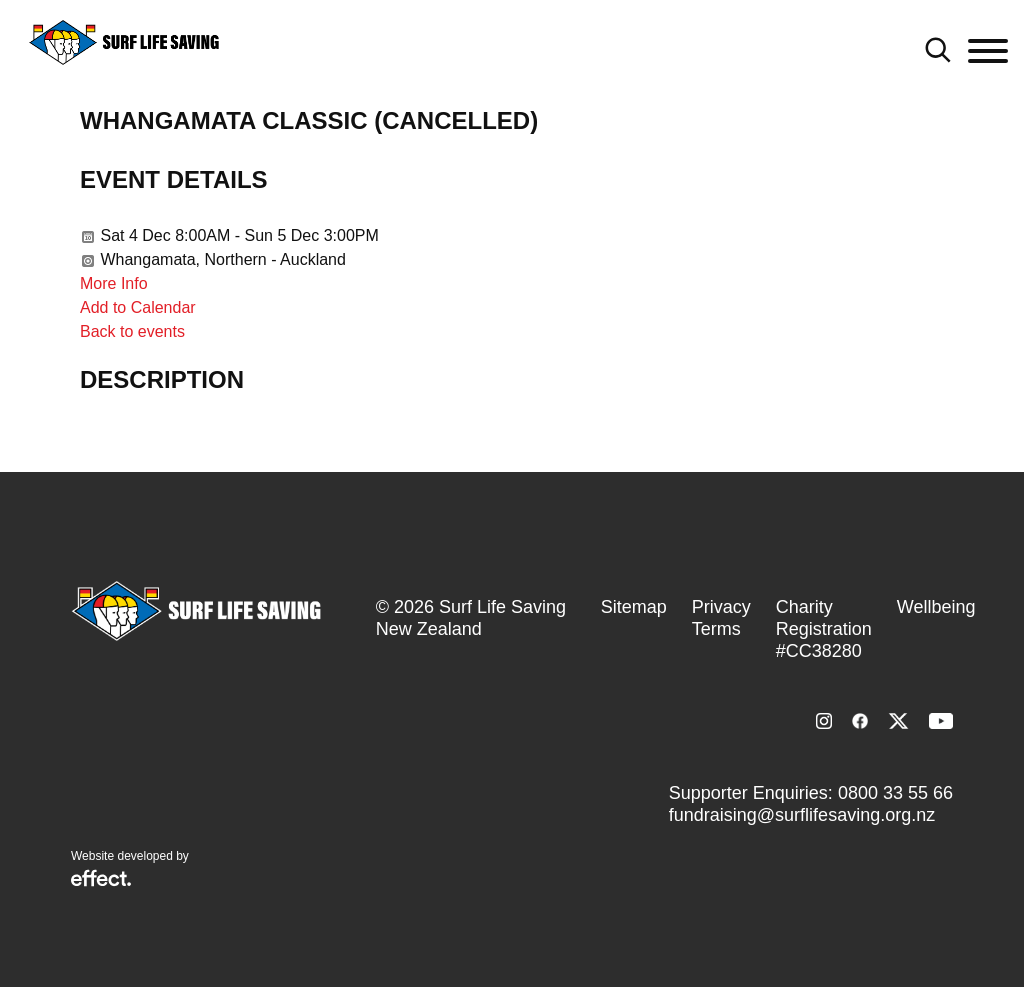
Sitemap (634, 607)
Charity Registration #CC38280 (824, 629)
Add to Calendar (138, 307)
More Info (114, 283)
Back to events (132, 331)
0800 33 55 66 (895, 793)
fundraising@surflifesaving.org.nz (802, 815)
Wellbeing (936, 607)
